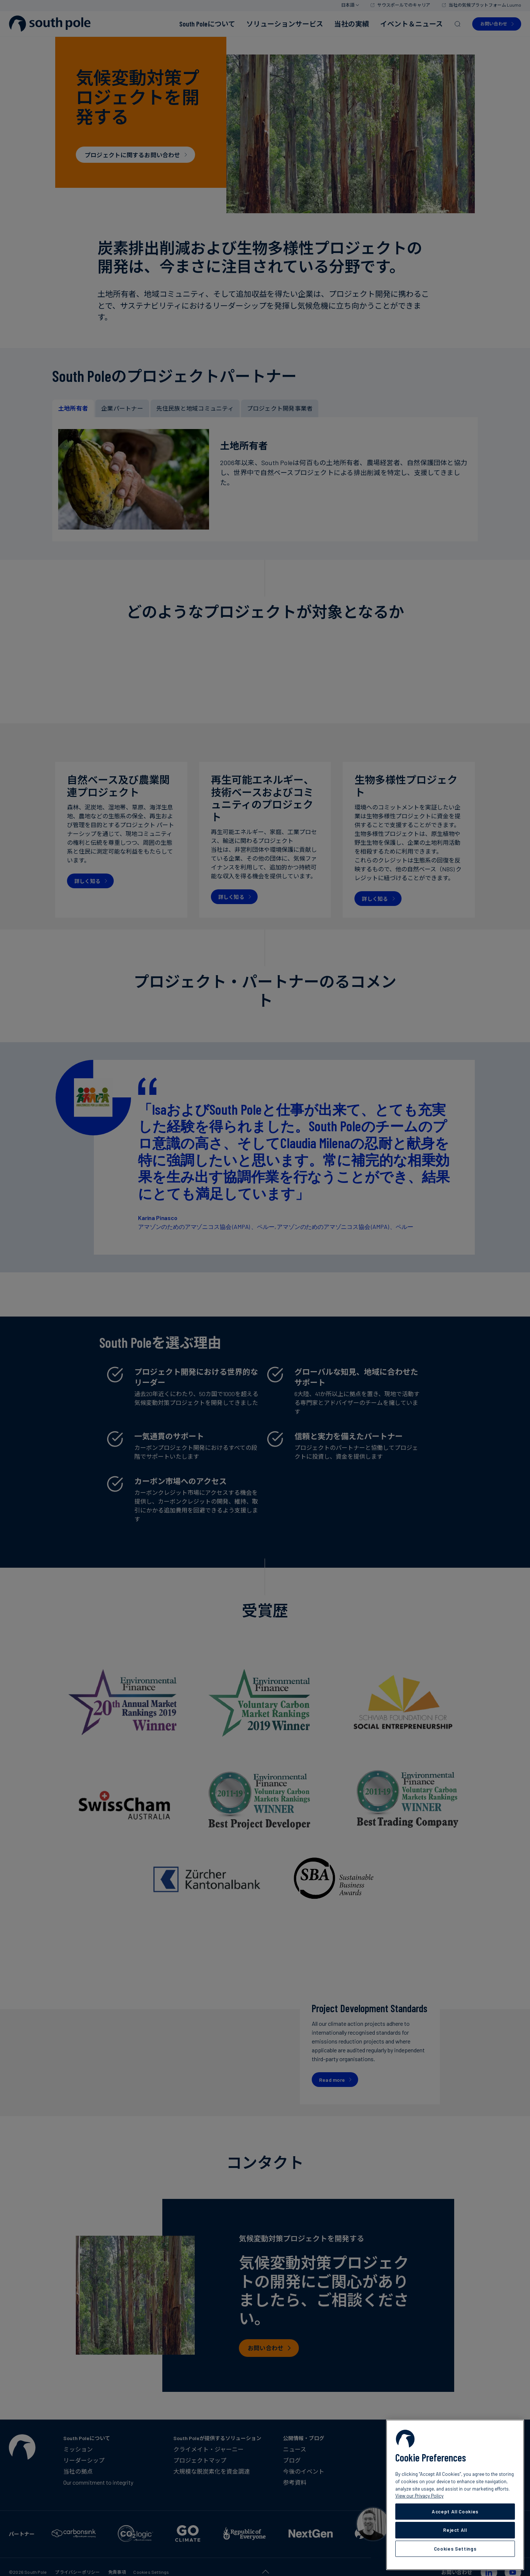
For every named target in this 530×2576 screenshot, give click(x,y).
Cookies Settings (455, 2549)
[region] (455, 2494)
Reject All (455, 2530)
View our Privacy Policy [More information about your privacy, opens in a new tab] (419, 2496)
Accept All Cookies (455, 2512)
